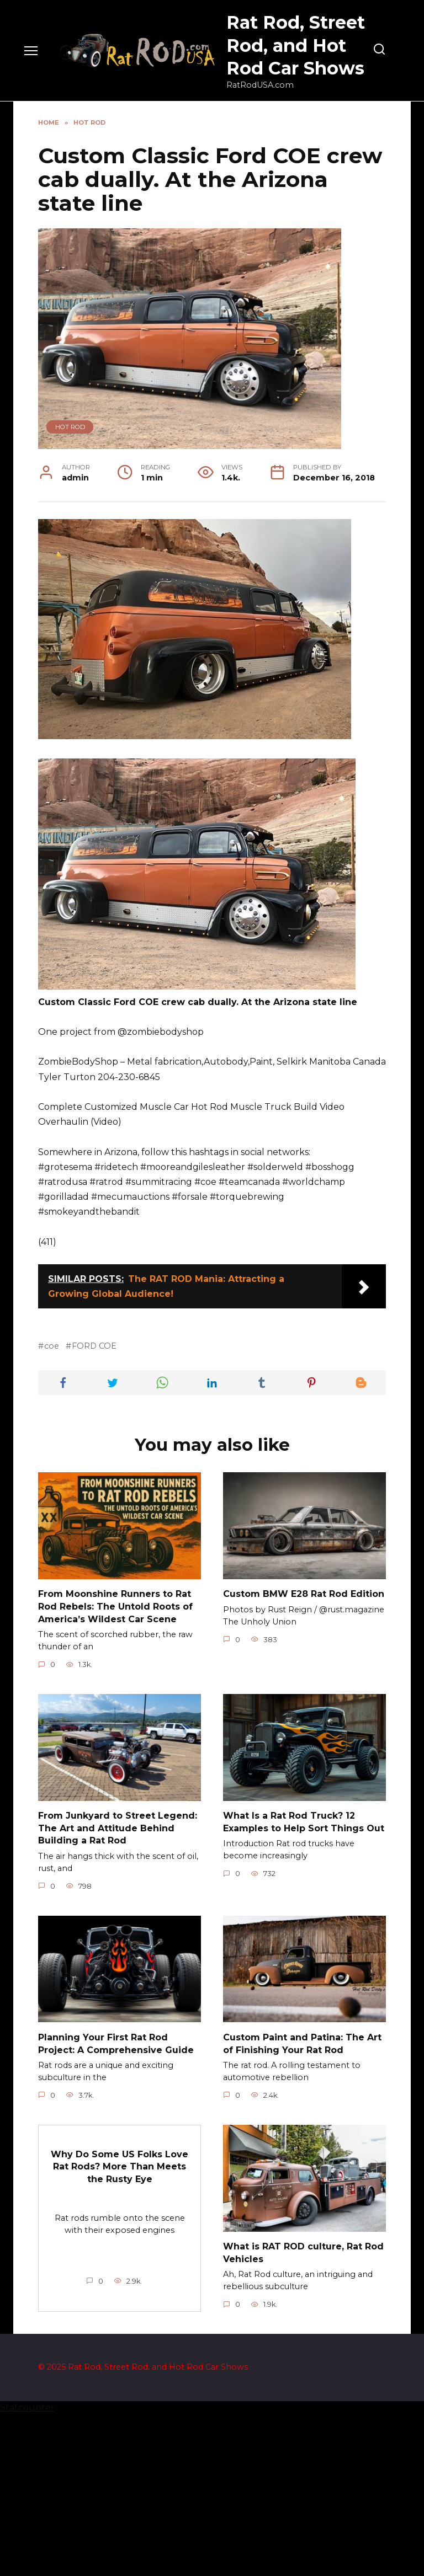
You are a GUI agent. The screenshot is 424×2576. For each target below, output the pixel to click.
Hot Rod (70, 427)
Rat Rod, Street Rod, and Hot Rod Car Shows (295, 45)
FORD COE (94, 1509)
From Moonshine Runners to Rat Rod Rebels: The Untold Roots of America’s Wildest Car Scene (115, 1769)
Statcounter (27, 2569)
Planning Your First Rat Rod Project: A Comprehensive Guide (116, 2205)
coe (51, 1509)
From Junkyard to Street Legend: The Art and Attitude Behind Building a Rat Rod (117, 1990)
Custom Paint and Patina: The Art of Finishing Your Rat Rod (302, 2205)
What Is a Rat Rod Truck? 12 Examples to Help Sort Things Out (303, 1984)
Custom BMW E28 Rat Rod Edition (303, 1757)
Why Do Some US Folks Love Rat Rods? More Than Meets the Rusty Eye (119, 2328)
